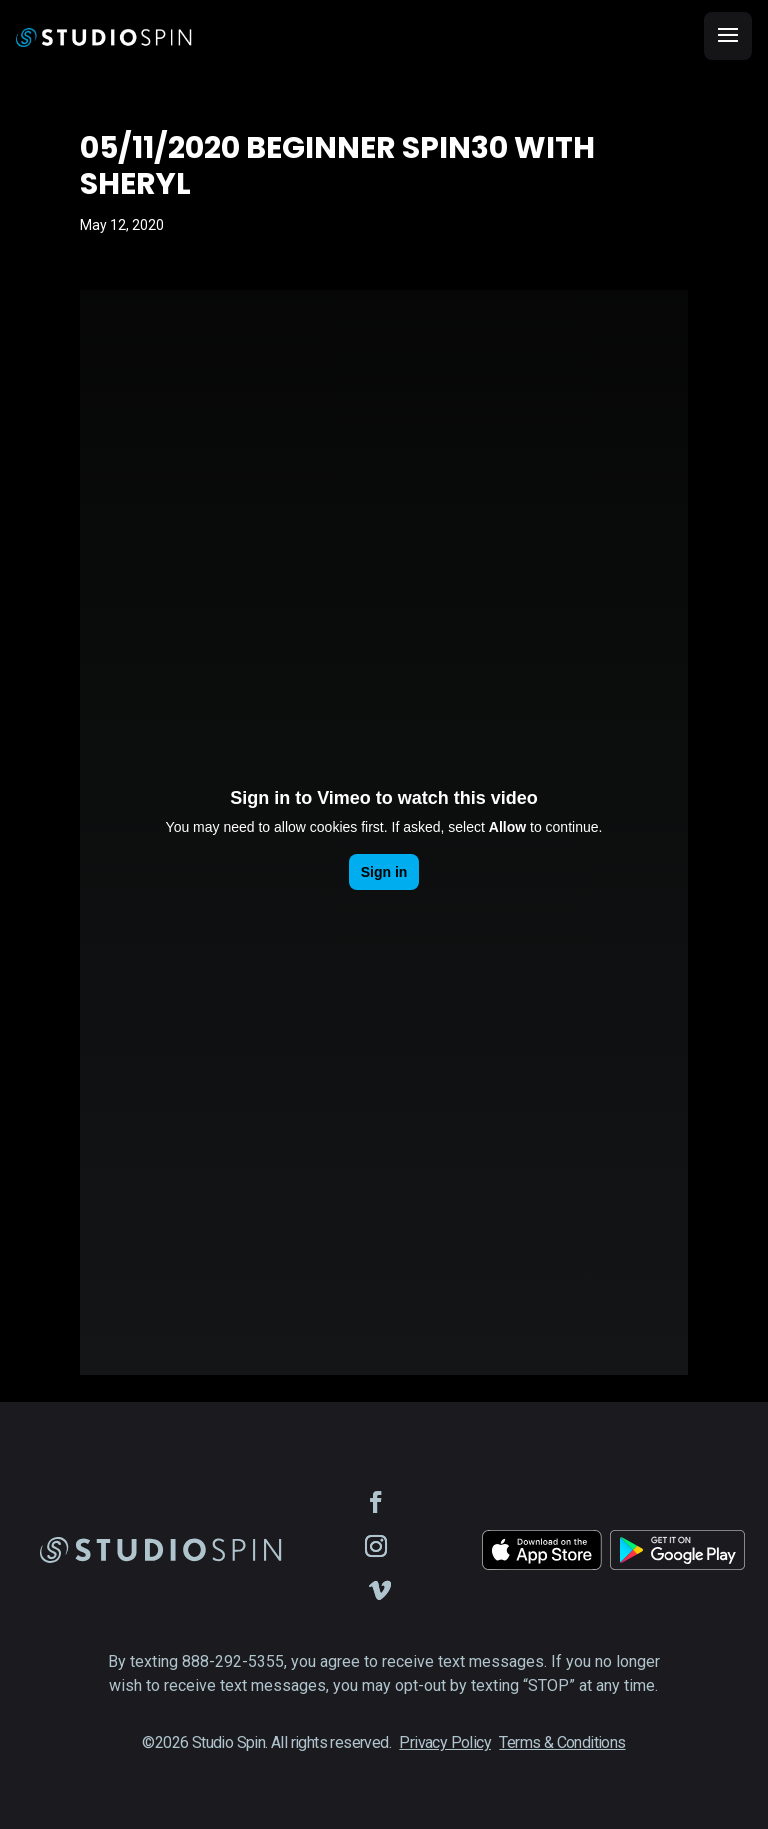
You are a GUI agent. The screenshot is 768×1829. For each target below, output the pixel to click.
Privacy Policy (445, 1742)
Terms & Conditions (562, 1742)
